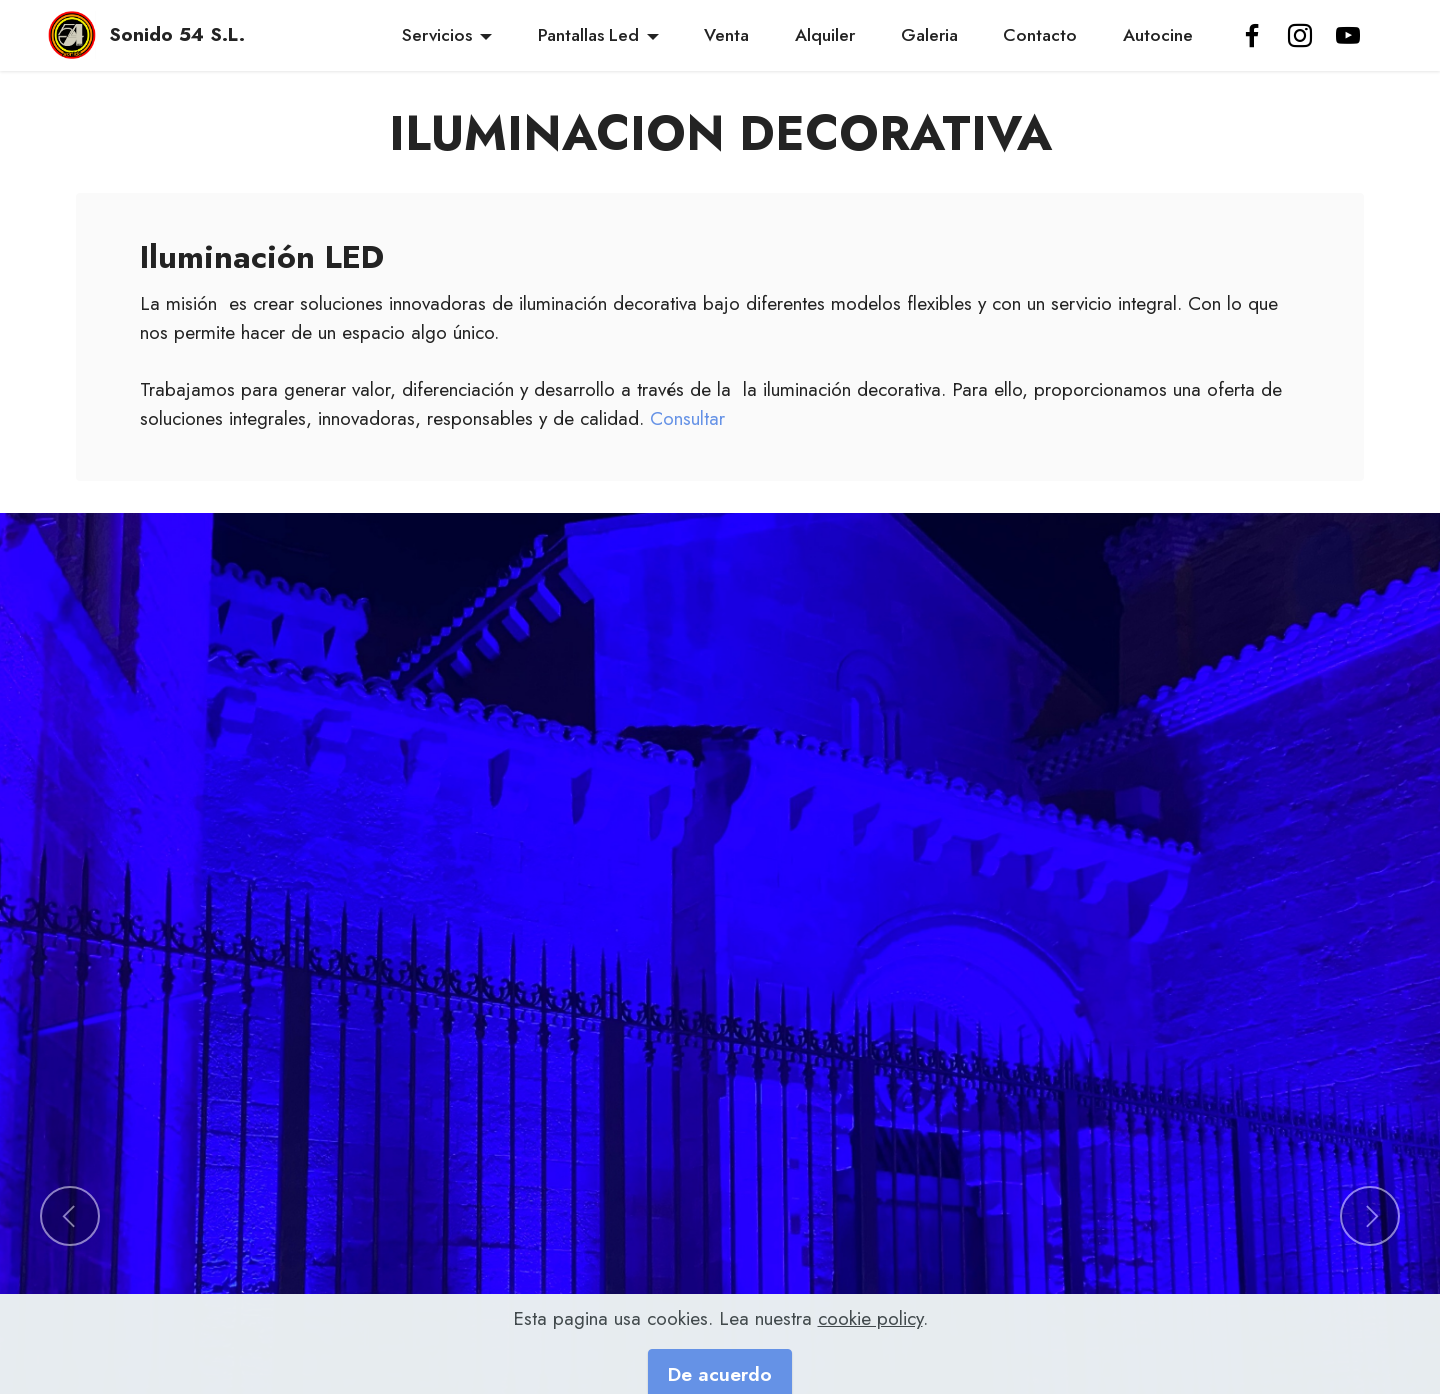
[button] (70, 1216)
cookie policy (870, 1368)
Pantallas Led (588, 35)
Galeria (929, 35)
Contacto (1040, 35)
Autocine (1158, 35)
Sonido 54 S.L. (177, 34)
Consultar (687, 418)
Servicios (437, 35)
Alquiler (825, 35)
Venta (726, 35)
